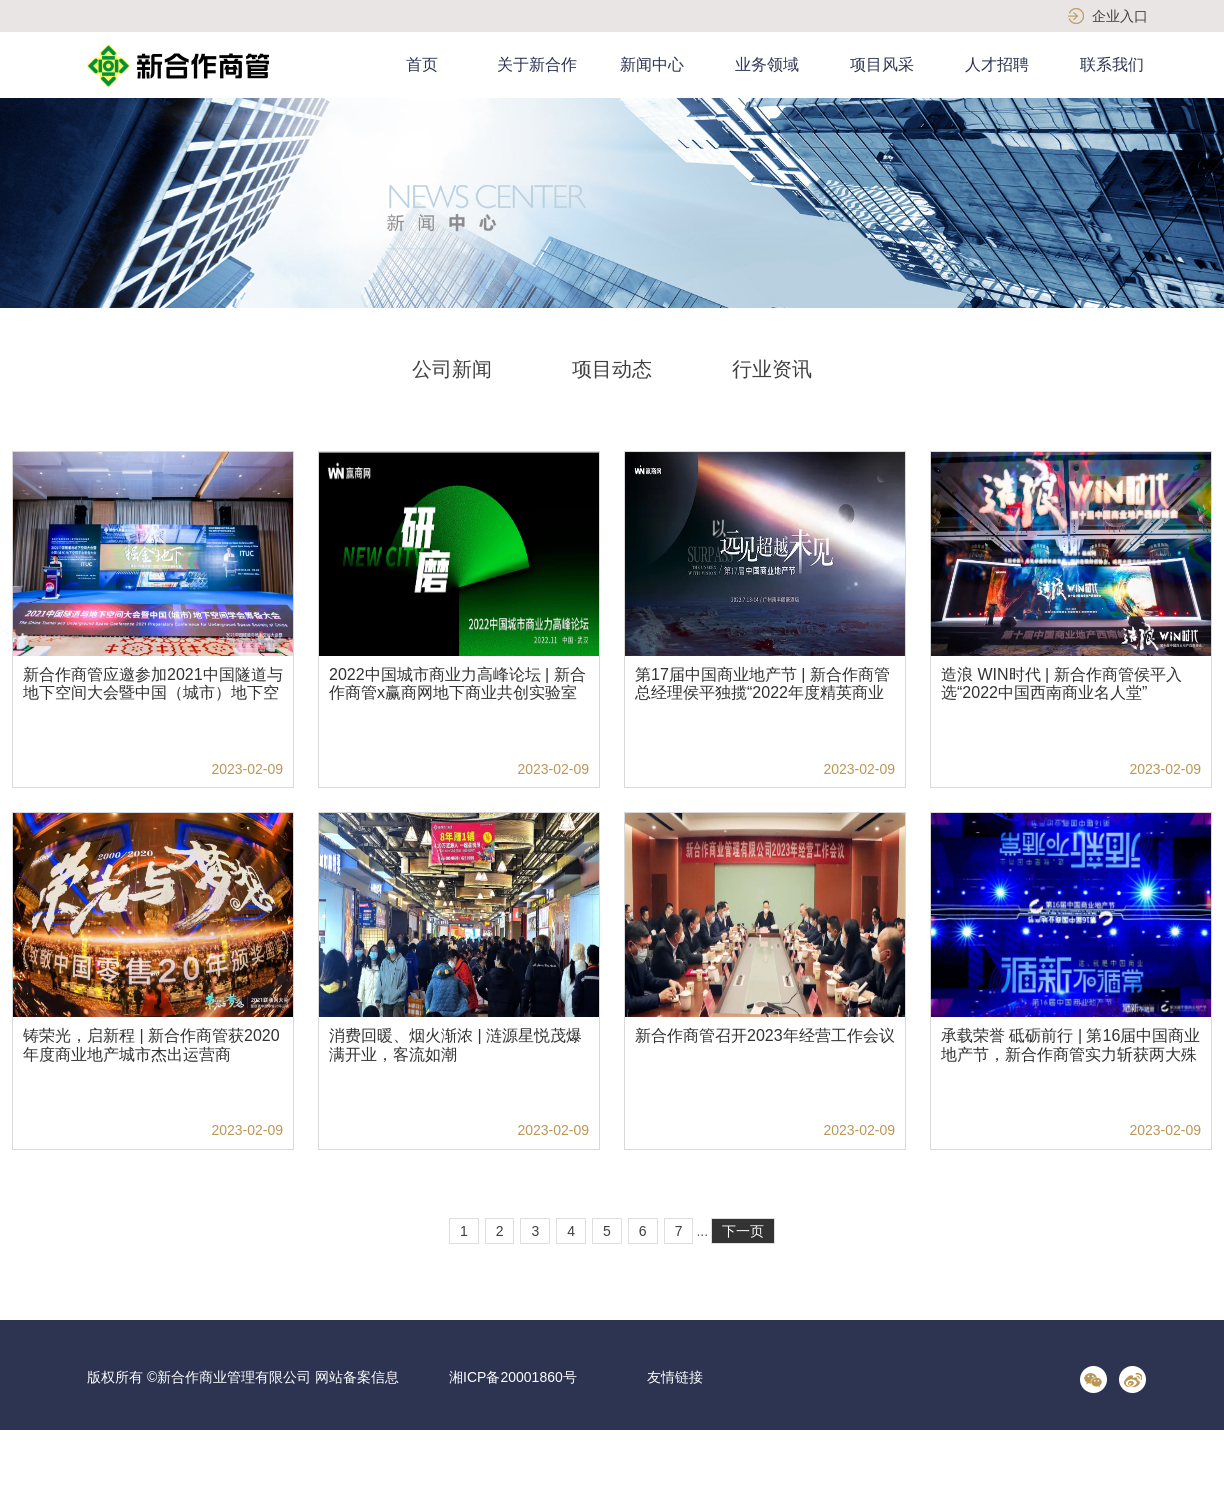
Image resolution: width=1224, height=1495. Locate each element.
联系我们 (1112, 64)
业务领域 (767, 64)
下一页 (743, 1231)
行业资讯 (772, 369)
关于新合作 (537, 64)
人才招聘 (997, 64)
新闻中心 (652, 64)
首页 (422, 64)
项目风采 (882, 64)
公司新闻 (452, 369)
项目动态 (612, 369)
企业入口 (1120, 16)
